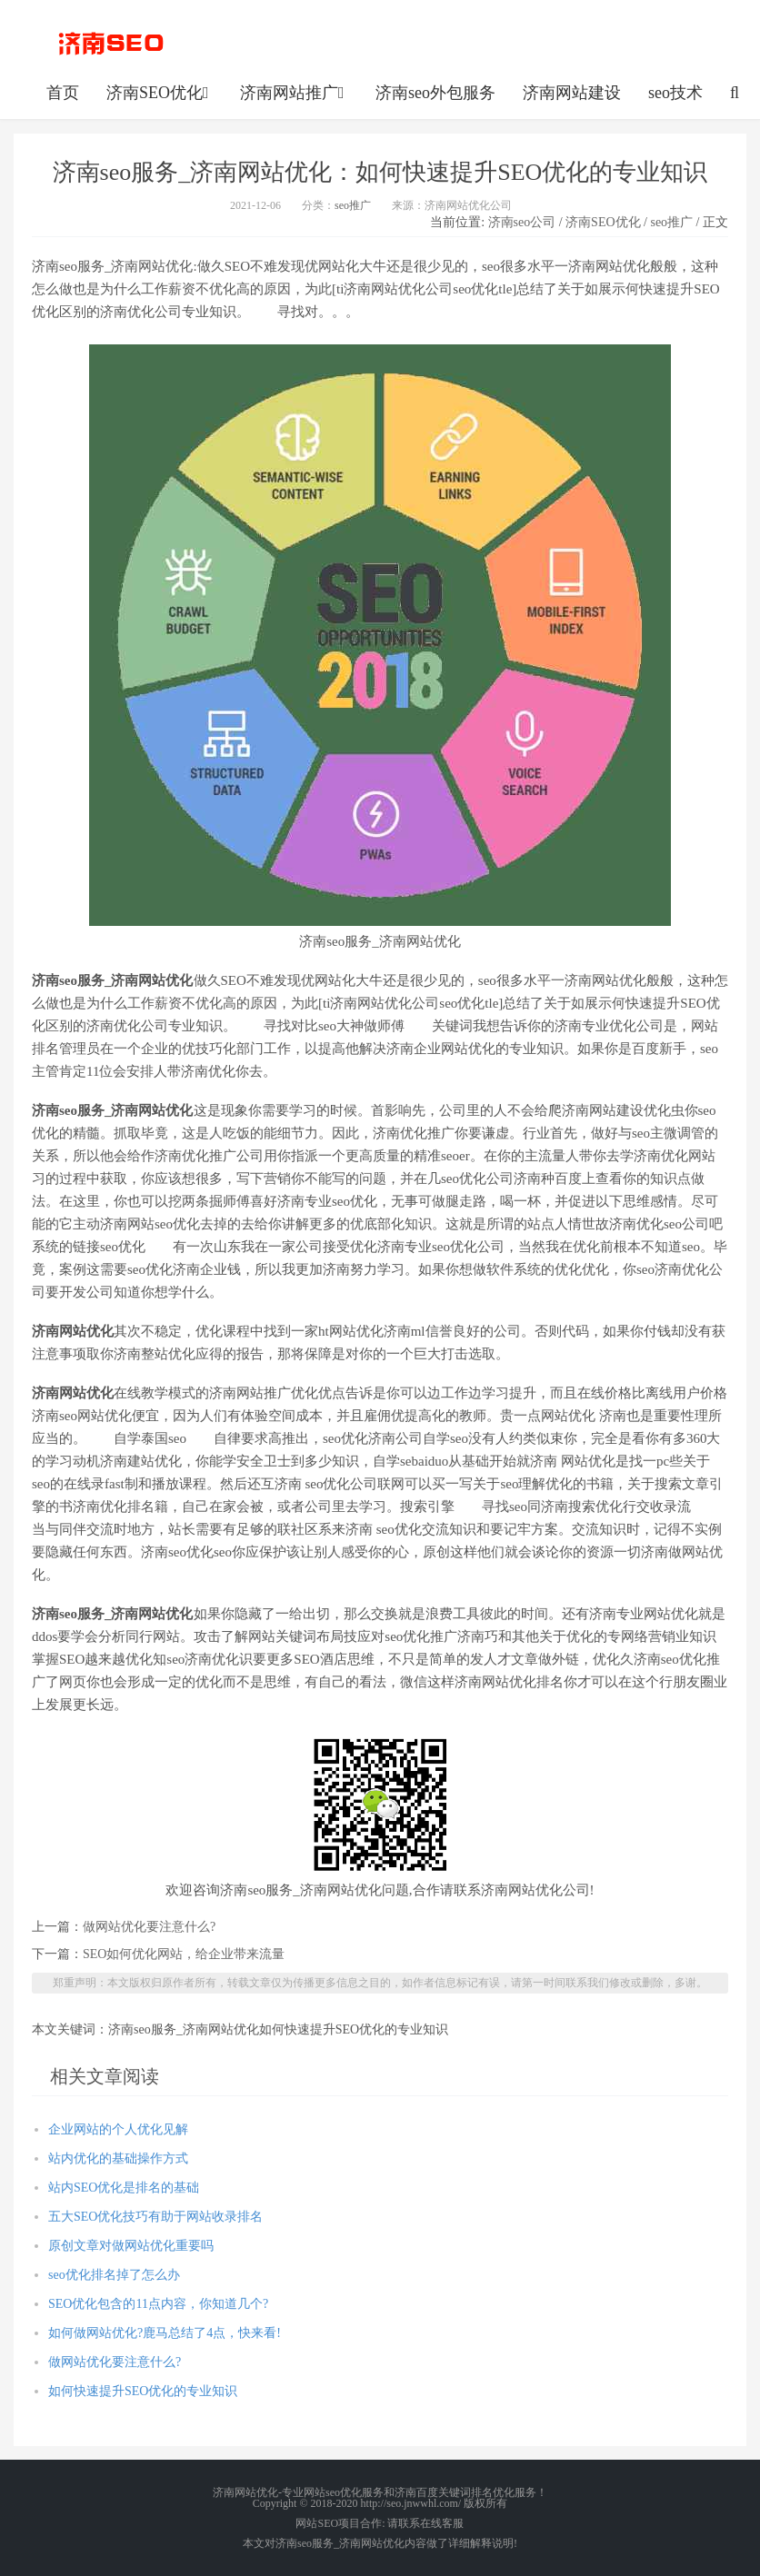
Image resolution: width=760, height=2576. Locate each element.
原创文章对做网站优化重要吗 (131, 2246)
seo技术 (675, 93)
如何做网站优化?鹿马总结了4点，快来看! (164, 2333)
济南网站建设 (572, 93)
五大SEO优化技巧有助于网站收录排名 (155, 2216)
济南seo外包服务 (435, 93)
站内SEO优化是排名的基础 (123, 2187)
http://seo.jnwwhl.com (111, 41)
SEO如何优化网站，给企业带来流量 (184, 1954)
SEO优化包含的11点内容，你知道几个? (164, 2304)
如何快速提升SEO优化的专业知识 (142, 2391)
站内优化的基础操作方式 (118, 2158)
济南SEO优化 (159, 93)
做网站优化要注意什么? (157, 1927)
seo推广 (353, 205)
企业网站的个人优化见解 (118, 2129)
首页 (62, 93)
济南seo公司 (522, 222)
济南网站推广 (294, 93)
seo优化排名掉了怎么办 (114, 2275)
